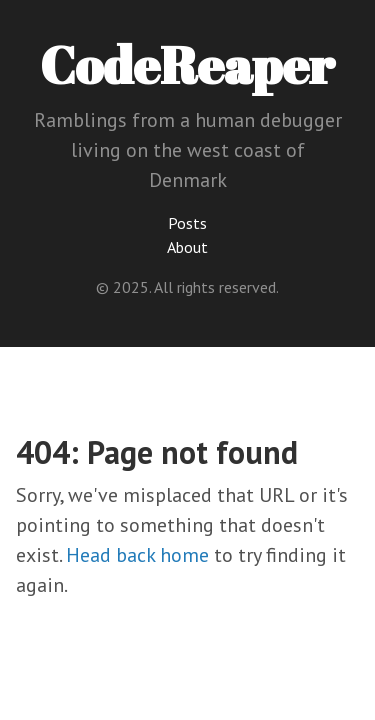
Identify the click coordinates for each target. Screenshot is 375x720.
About (187, 247)
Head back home (137, 555)
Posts (187, 223)
